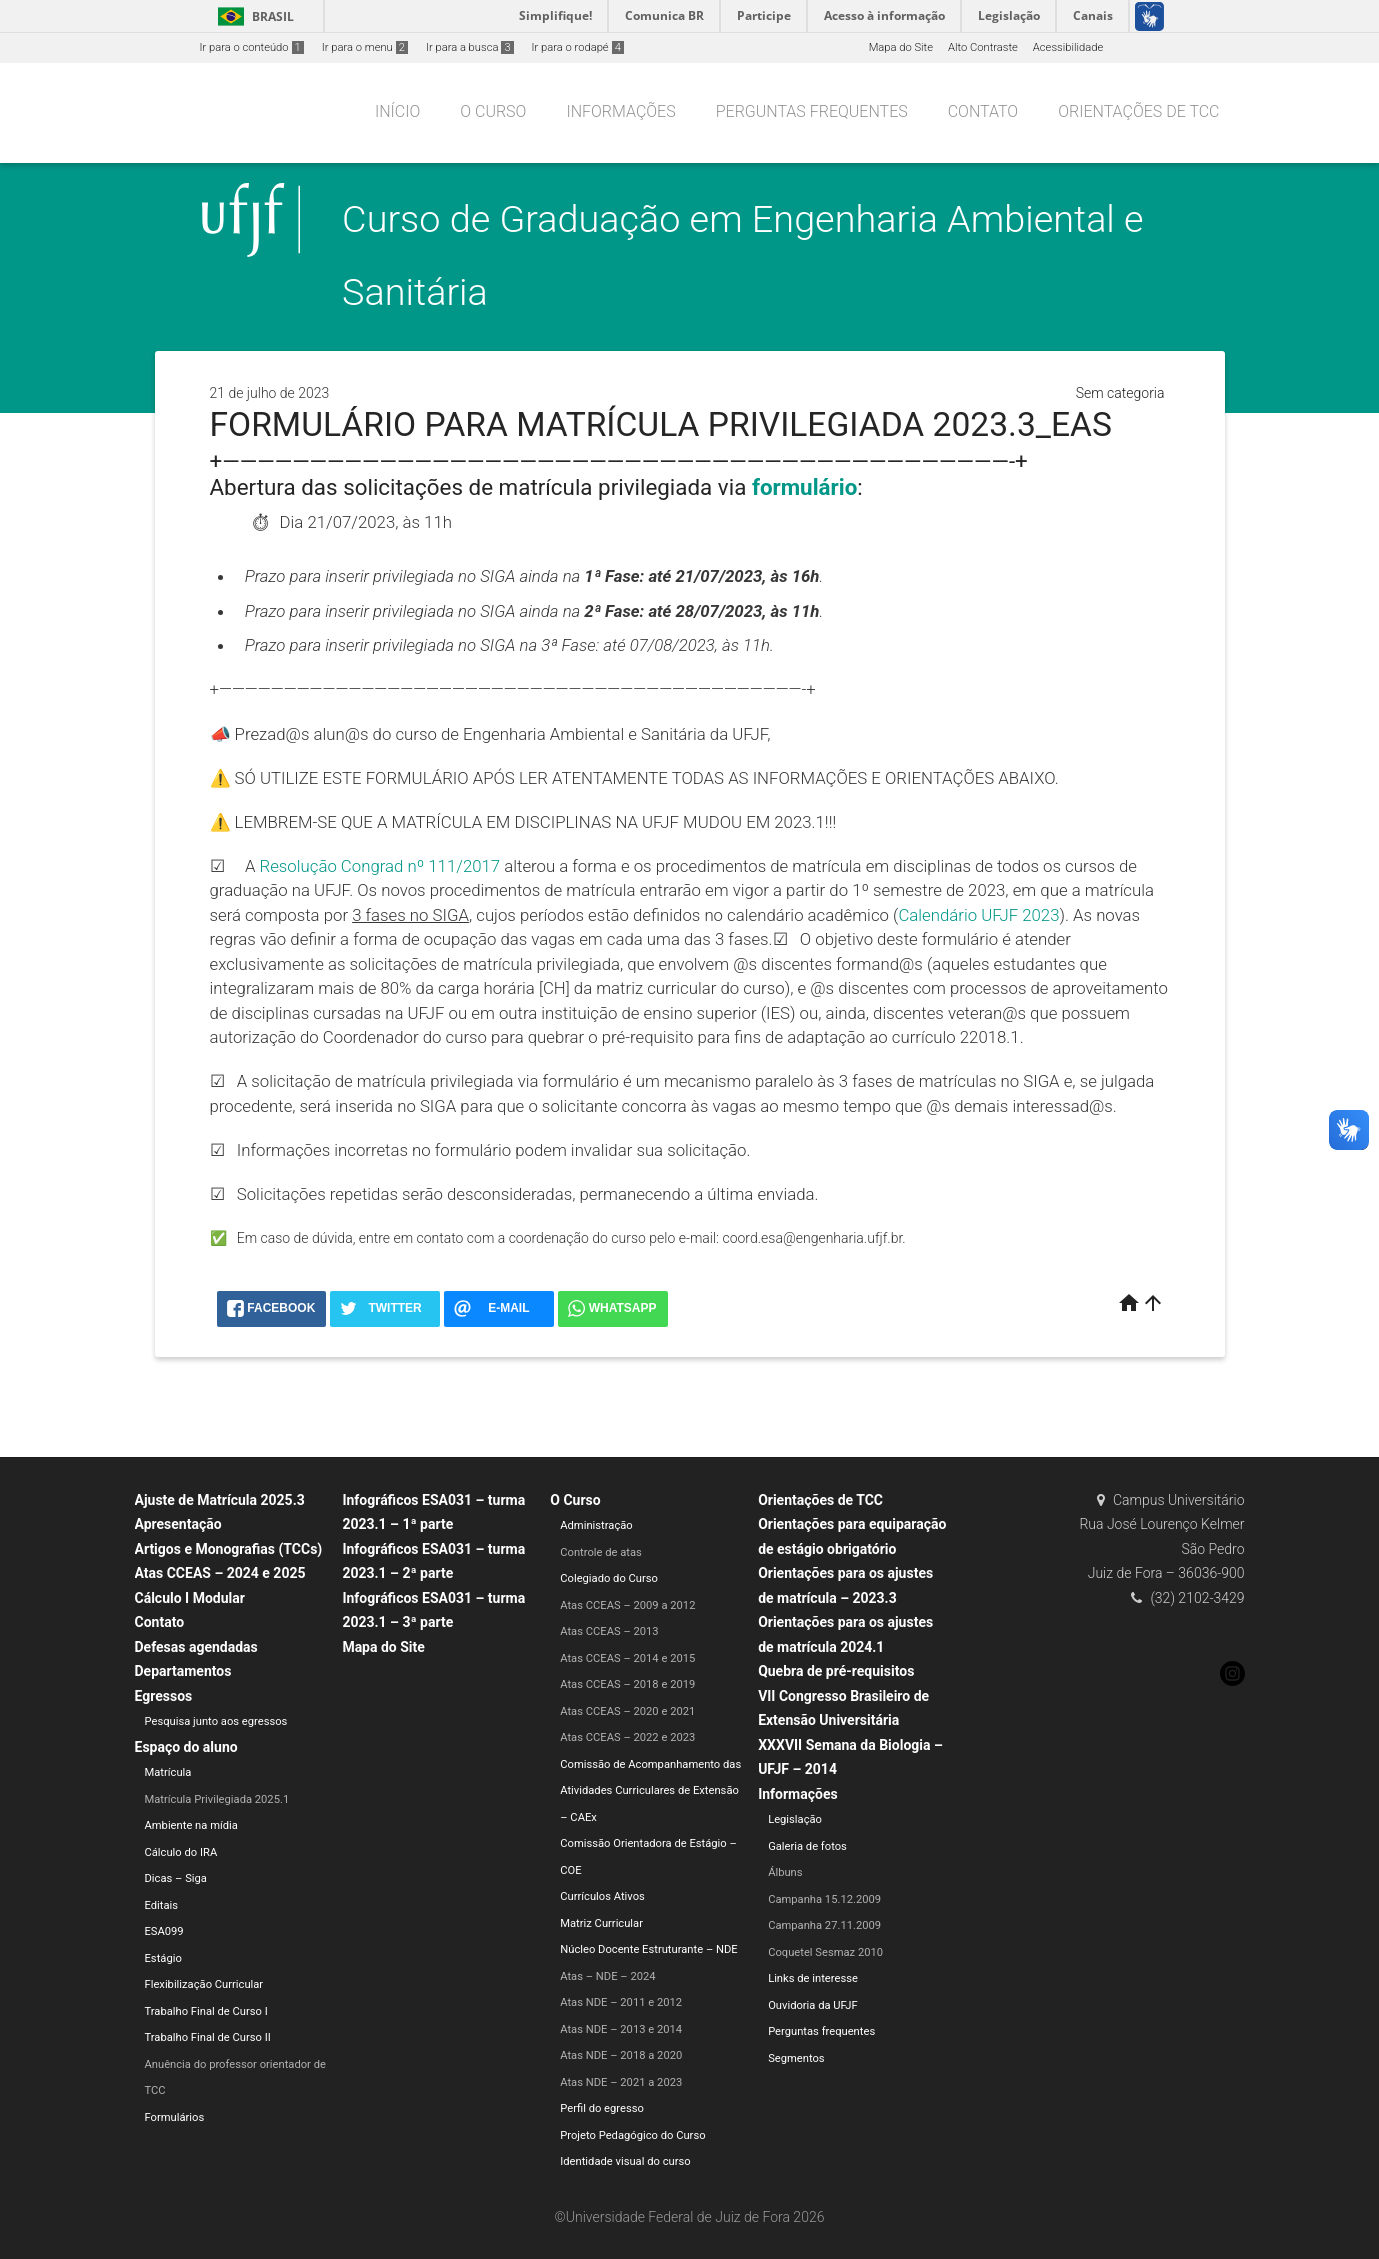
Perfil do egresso (602, 2108)
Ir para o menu (365, 47)
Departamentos (183, 1671)
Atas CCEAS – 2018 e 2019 (627, 1684)
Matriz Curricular (601, 1923)
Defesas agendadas (196, 1647)
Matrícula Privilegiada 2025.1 (217, 1799)
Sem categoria (1120, 393)
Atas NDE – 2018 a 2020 (621, 2055)
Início (397, 111)
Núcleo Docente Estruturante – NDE (648, 1949)
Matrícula (168, 1772)
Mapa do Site (901, 47)
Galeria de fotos (807, 1846)
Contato (983, 111)
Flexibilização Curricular (204, 1984)
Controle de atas (601, 1552)
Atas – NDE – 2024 (607, 1976)
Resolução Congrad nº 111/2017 (380, 866)
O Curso (493, 111)
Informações (620, 111)
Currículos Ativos (602, 1896)
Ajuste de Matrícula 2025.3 (220, 1500)
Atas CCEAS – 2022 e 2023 (627, 1737)
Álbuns (785, 1872)
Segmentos (796, 2058)
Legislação (795, 1819)
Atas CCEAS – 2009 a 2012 (627, 1605)
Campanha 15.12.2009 (824, 1899)
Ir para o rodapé (578, 47)
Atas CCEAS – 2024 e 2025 (220, 1573)
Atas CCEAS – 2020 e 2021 (627, 1711)
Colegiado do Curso (609, 1578)
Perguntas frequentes (812, 111)
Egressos (164, 1696)
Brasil (252, 16)
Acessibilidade (1068, 47)
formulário (804, 487)
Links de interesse (813, 1978)
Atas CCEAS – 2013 (609, 1631)
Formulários (175, 2117)
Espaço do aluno (186, 1747)
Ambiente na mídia (191, 1825)
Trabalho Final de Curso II (208, 2037)
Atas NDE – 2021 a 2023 (621, 2082)
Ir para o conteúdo (252, 47)
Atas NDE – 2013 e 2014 (621, 2029)
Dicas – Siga (176, 1878)
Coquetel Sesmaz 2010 (825, 1952)
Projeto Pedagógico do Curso (632, 2135)
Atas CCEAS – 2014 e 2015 (627, 1658)
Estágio (163, 1958)
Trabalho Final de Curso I (206, 2011)
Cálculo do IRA (181, 1852)
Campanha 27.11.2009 (824, 1925)
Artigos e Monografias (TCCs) (229, 1549)
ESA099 (164, 1931)
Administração (596, 1525)
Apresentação (178, 1524)
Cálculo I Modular (190, 1598)
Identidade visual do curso (625, 2161)
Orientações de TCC (1138, 111)
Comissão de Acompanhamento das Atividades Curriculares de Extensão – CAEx (650, 1791)
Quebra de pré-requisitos (836, 1671)
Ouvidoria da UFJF (813, 2005)
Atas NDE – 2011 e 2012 (621, 2002)
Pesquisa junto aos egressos (216, 1721)
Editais (162, 1905)
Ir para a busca (470, 47)
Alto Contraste (983, 47)
